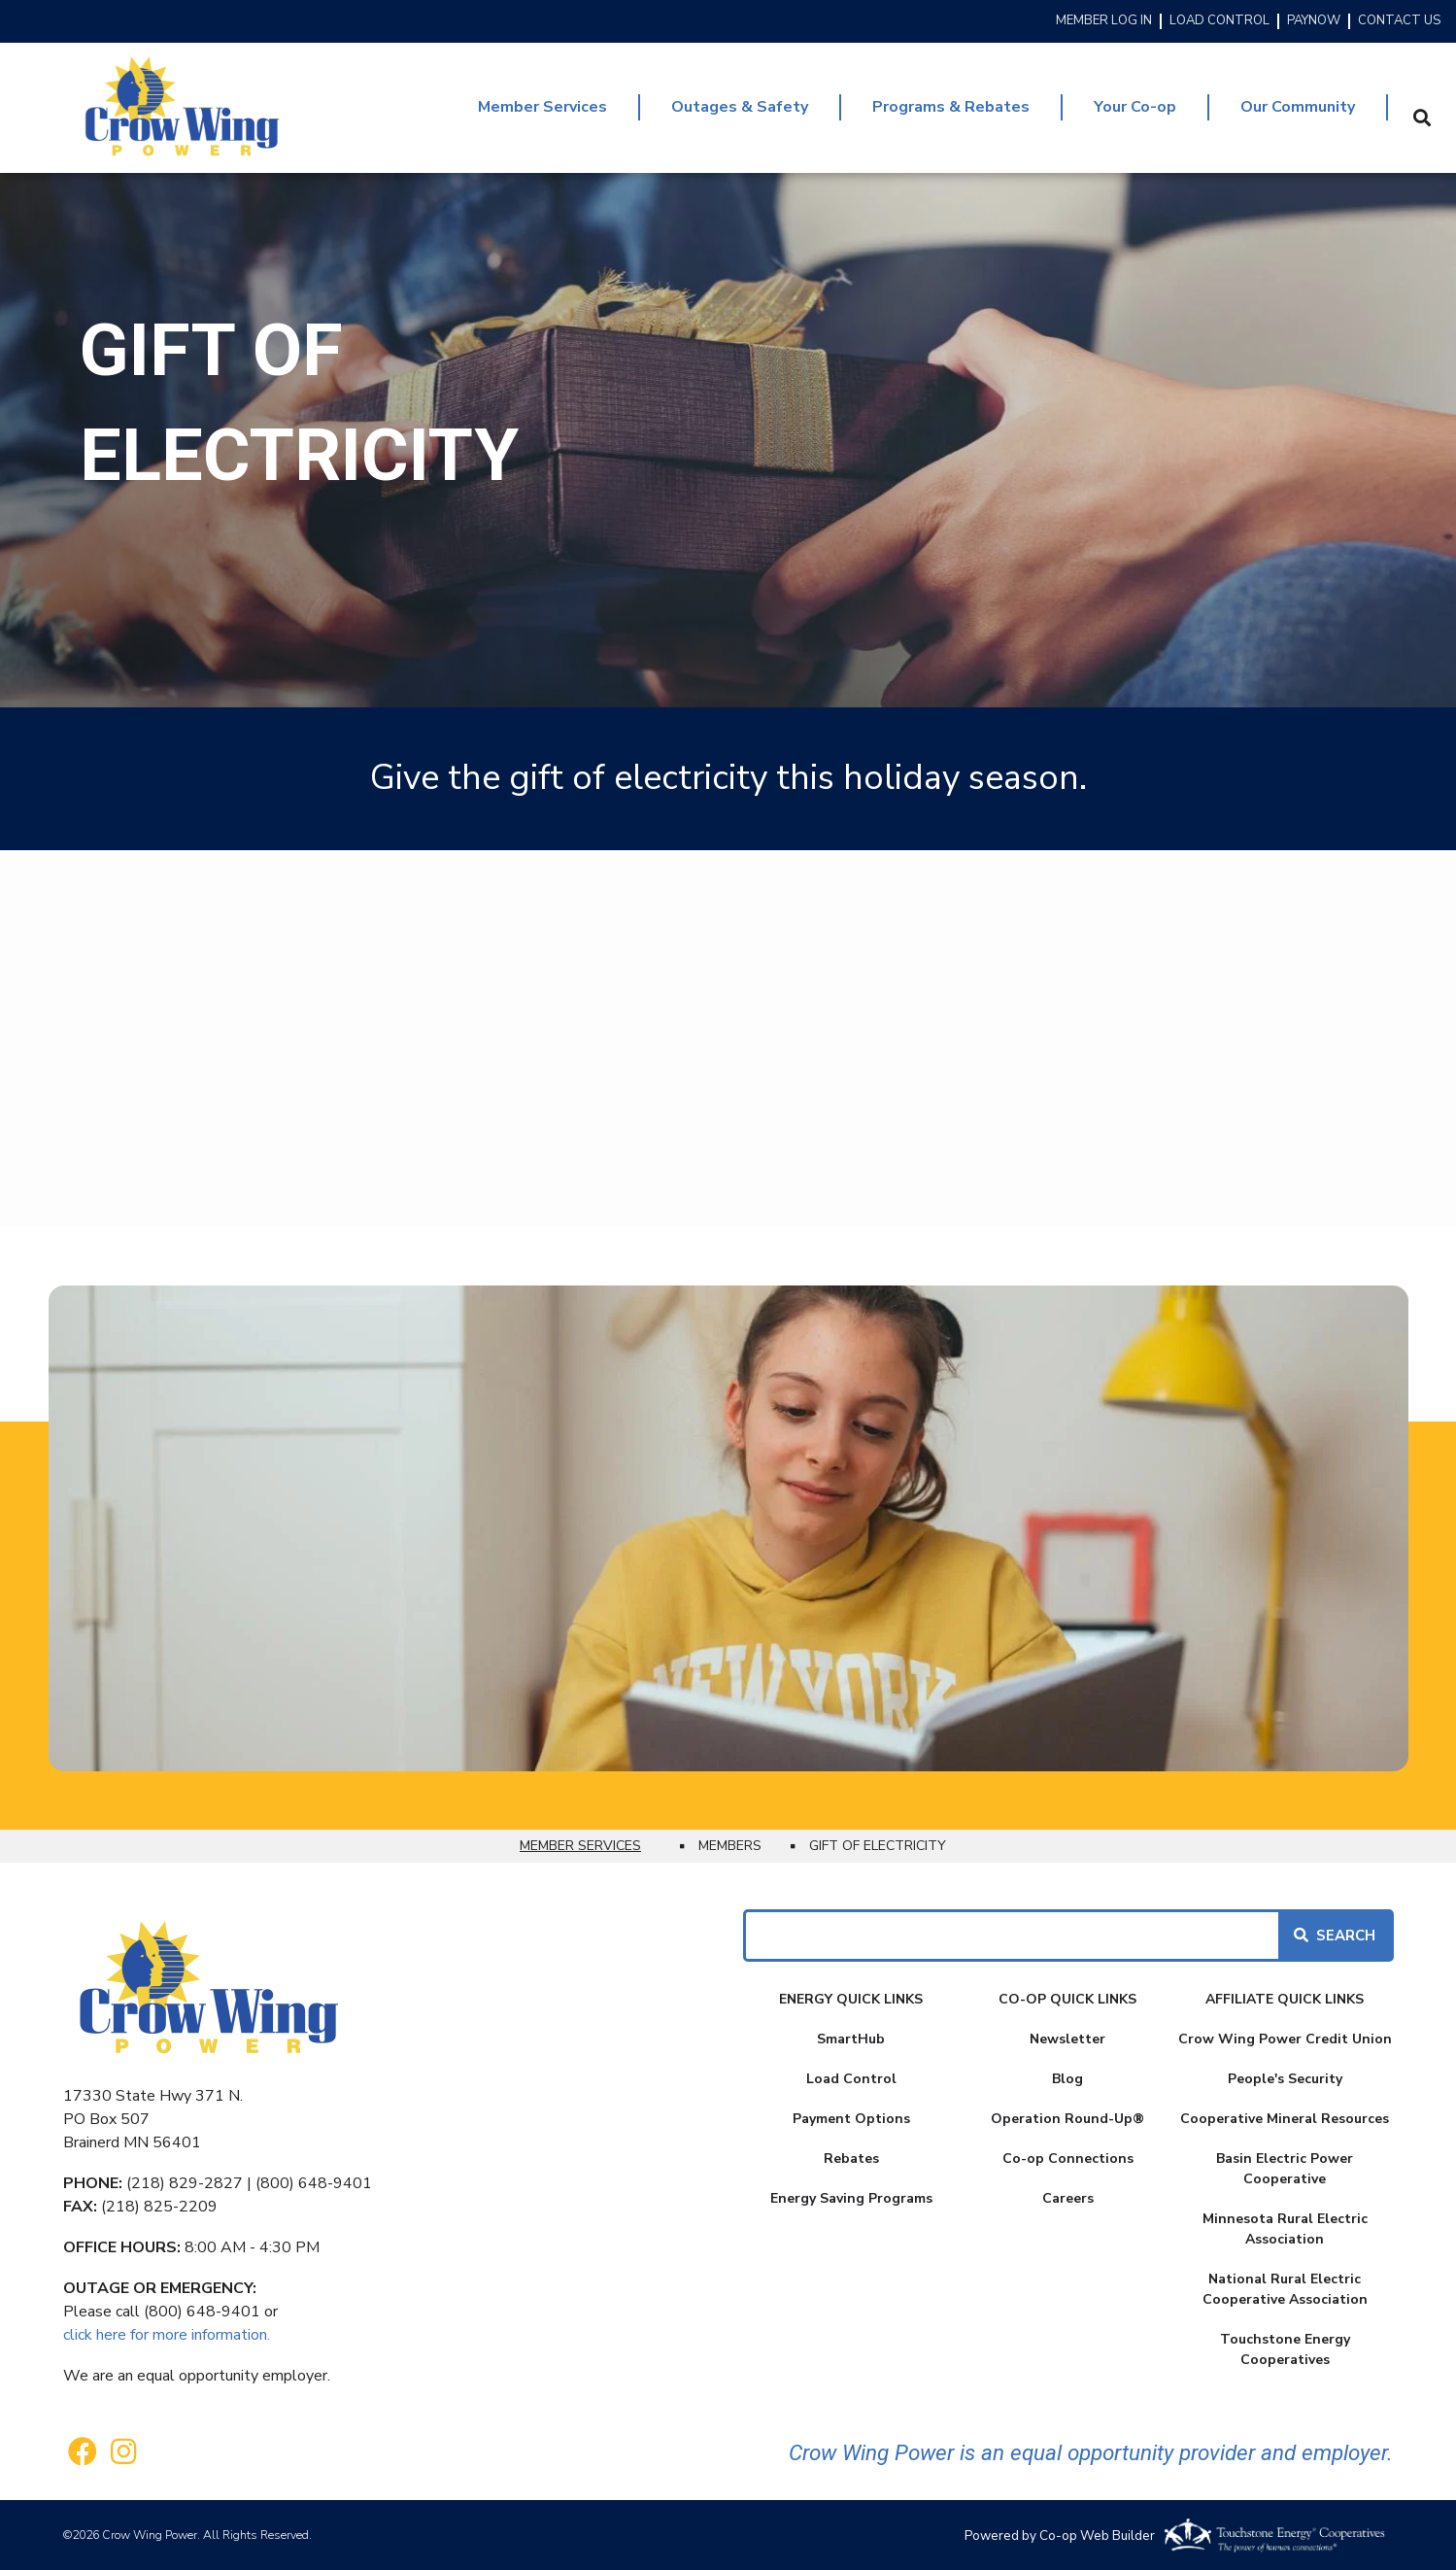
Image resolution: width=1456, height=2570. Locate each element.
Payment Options (851, 2118)
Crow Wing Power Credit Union (1285, 2039)
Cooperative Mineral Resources (1284, 2118)
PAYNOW (1313, 21)
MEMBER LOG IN (1104, 21)
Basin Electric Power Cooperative (1284, 2168)
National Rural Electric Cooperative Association (1285, 2289)
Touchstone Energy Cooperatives (1285, 2349)
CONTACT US (1399, 21)
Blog (1067, 2079)
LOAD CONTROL (1219, 21)
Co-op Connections (1068, 2158)
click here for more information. (166, 2335)
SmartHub (851, 2039)
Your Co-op (1135, 107)
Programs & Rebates (951, 107)
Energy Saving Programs (851, 2198)
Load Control (851, 2079)
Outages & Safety (739, 107)
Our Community (1297, 107)
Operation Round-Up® (1067, 2118)
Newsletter (1067, 2039)
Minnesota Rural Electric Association (1285, 2229)
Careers (1068, 2198)
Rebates (851, 2158)
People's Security (1285, 2079)
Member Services (542, 107)
